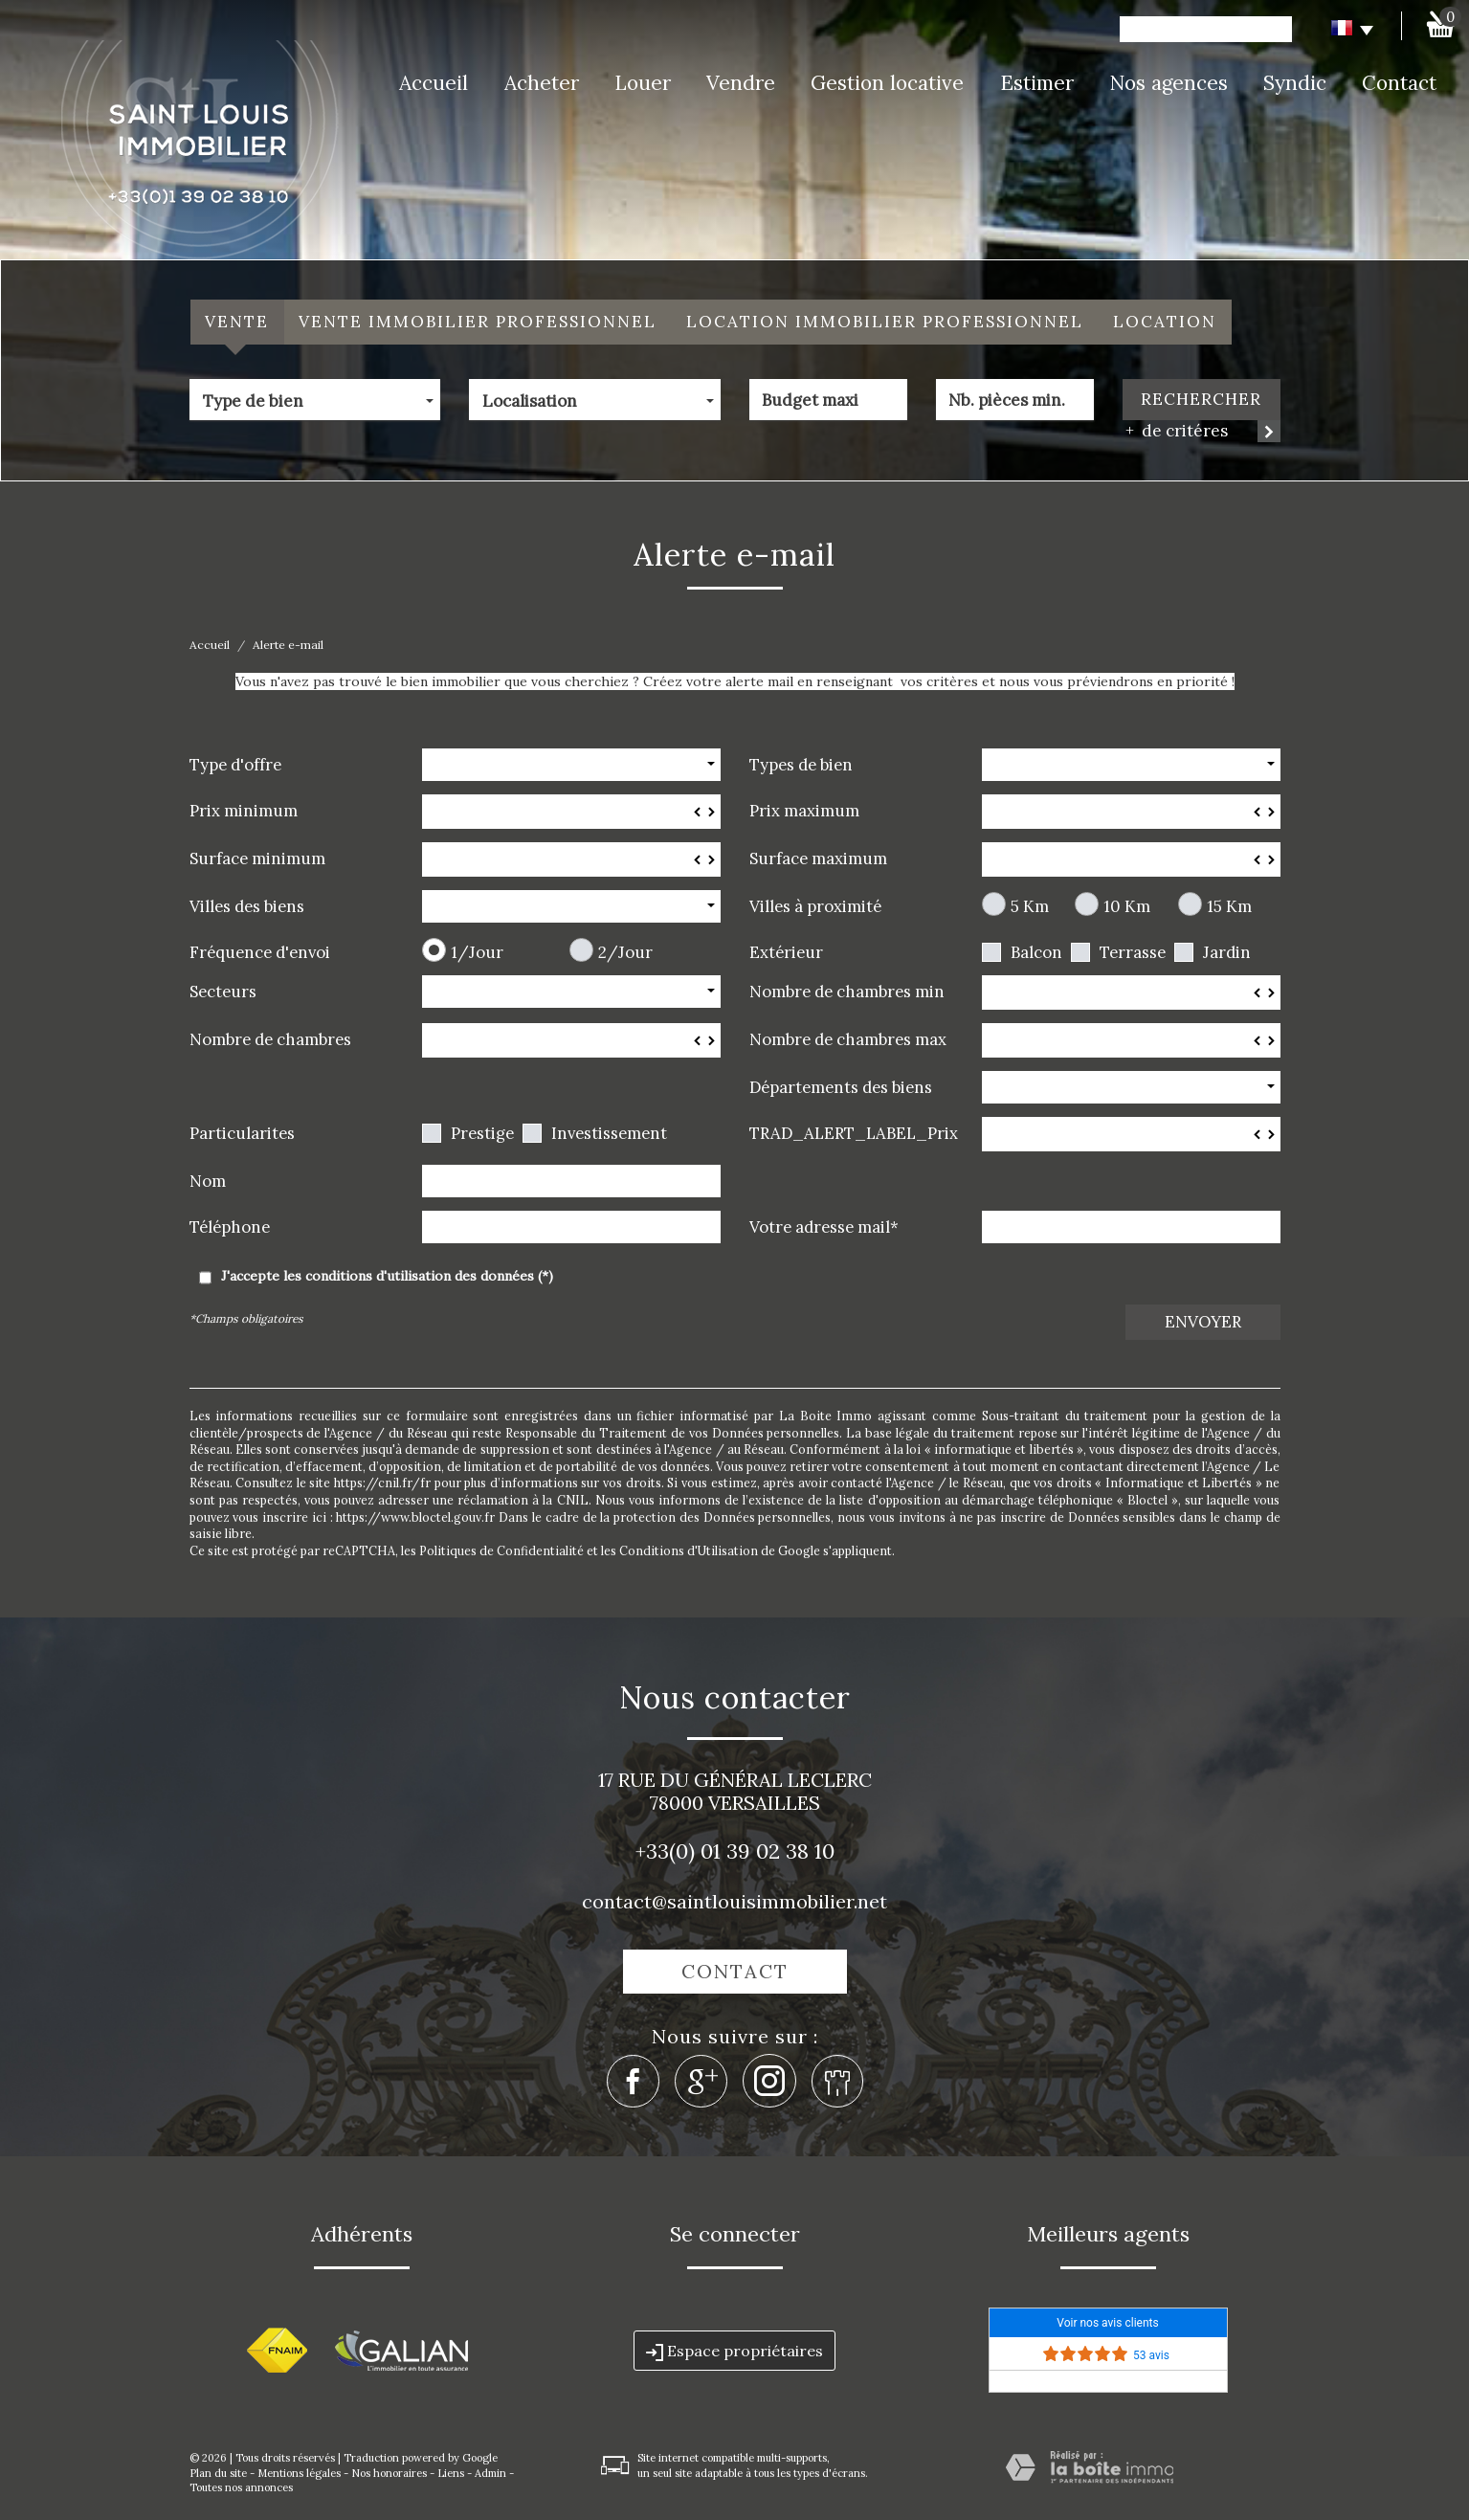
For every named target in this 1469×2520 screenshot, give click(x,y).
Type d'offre (235, 764)
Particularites (242, 1133)
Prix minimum (243, 810)
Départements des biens (840, 1087)
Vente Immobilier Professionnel (478, 321)
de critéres (1178, 431)
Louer (642, 83)
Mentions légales (299, 2473)
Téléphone (229, 1226)
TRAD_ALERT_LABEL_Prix (853, 1133)
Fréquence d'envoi (259, 952)
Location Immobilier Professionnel (884, 321)
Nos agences (1168, 83)
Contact (1399, 83)
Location (1164, 321)
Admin (490, 2473)
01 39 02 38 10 (768, 1851)
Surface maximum (818, 858)
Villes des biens (246, 906)
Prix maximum (804, 810)
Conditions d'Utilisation (688, 1550)
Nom (207, 1181)
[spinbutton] (571, 811)
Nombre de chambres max (847, 1039)
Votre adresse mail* (824, 1226)
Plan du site (218, 2473)
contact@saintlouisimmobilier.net (734, 1901)
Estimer (1037, 83)
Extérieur (786, 952)
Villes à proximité (815, 906)
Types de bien (801, 764)
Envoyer (1203, 1321)
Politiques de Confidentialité (501, 1550)
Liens (450, 2473)
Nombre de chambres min (847, 991)
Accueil (433, 83)
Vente (237, 321)
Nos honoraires (389, 2473)
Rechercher (1201, 399)
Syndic (1294, 83)
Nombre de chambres (270, 1039)
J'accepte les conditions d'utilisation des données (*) (387, 1275)
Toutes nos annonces (241, 2487)
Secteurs (222, 991)
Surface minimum (257, 858)
